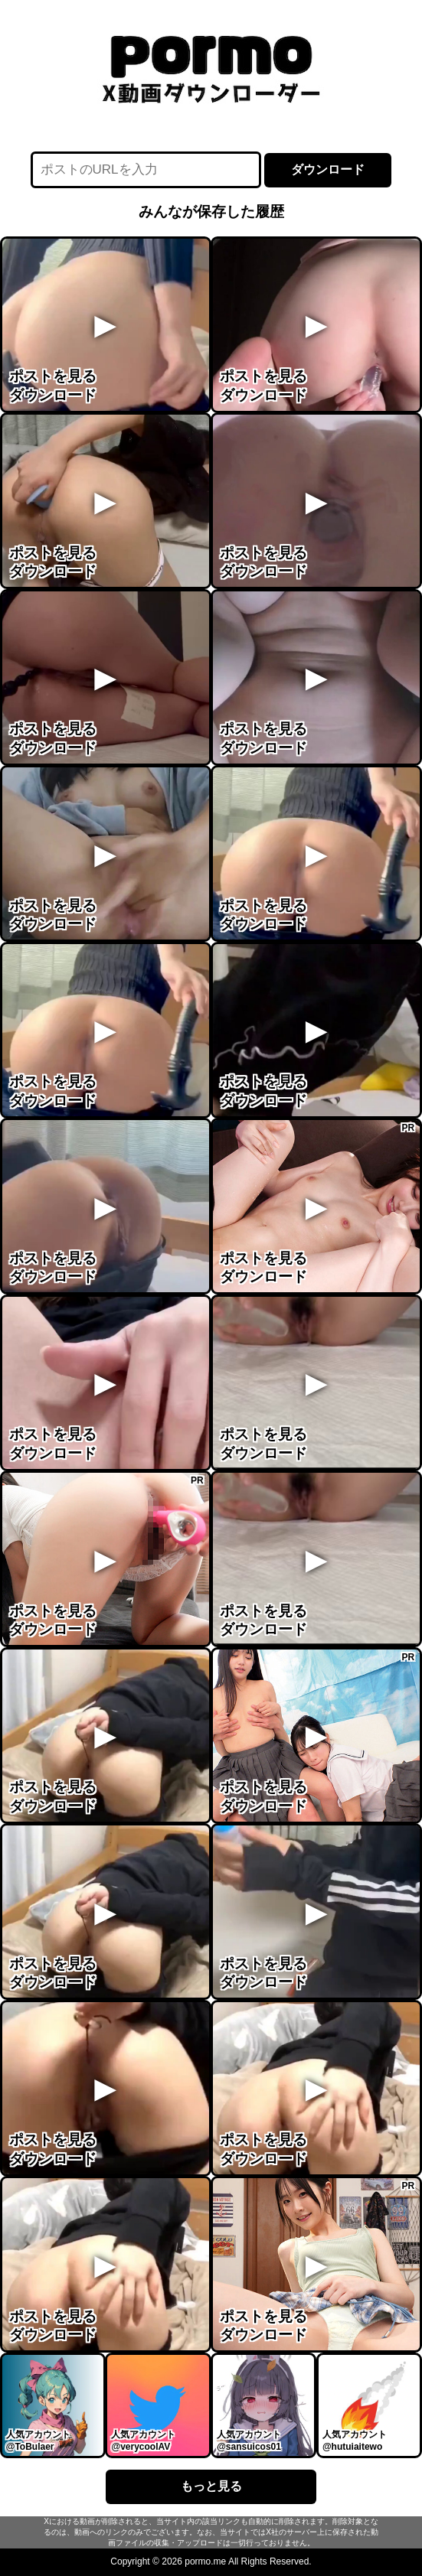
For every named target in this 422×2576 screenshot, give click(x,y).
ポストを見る (53, 376)
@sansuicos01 (249, 2446)
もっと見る (211, 2486)
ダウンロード (328, 169)
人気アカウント (38, 2434)
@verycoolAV (140, 2446)
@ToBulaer (30, 2446)
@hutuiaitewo (352, 2446)
